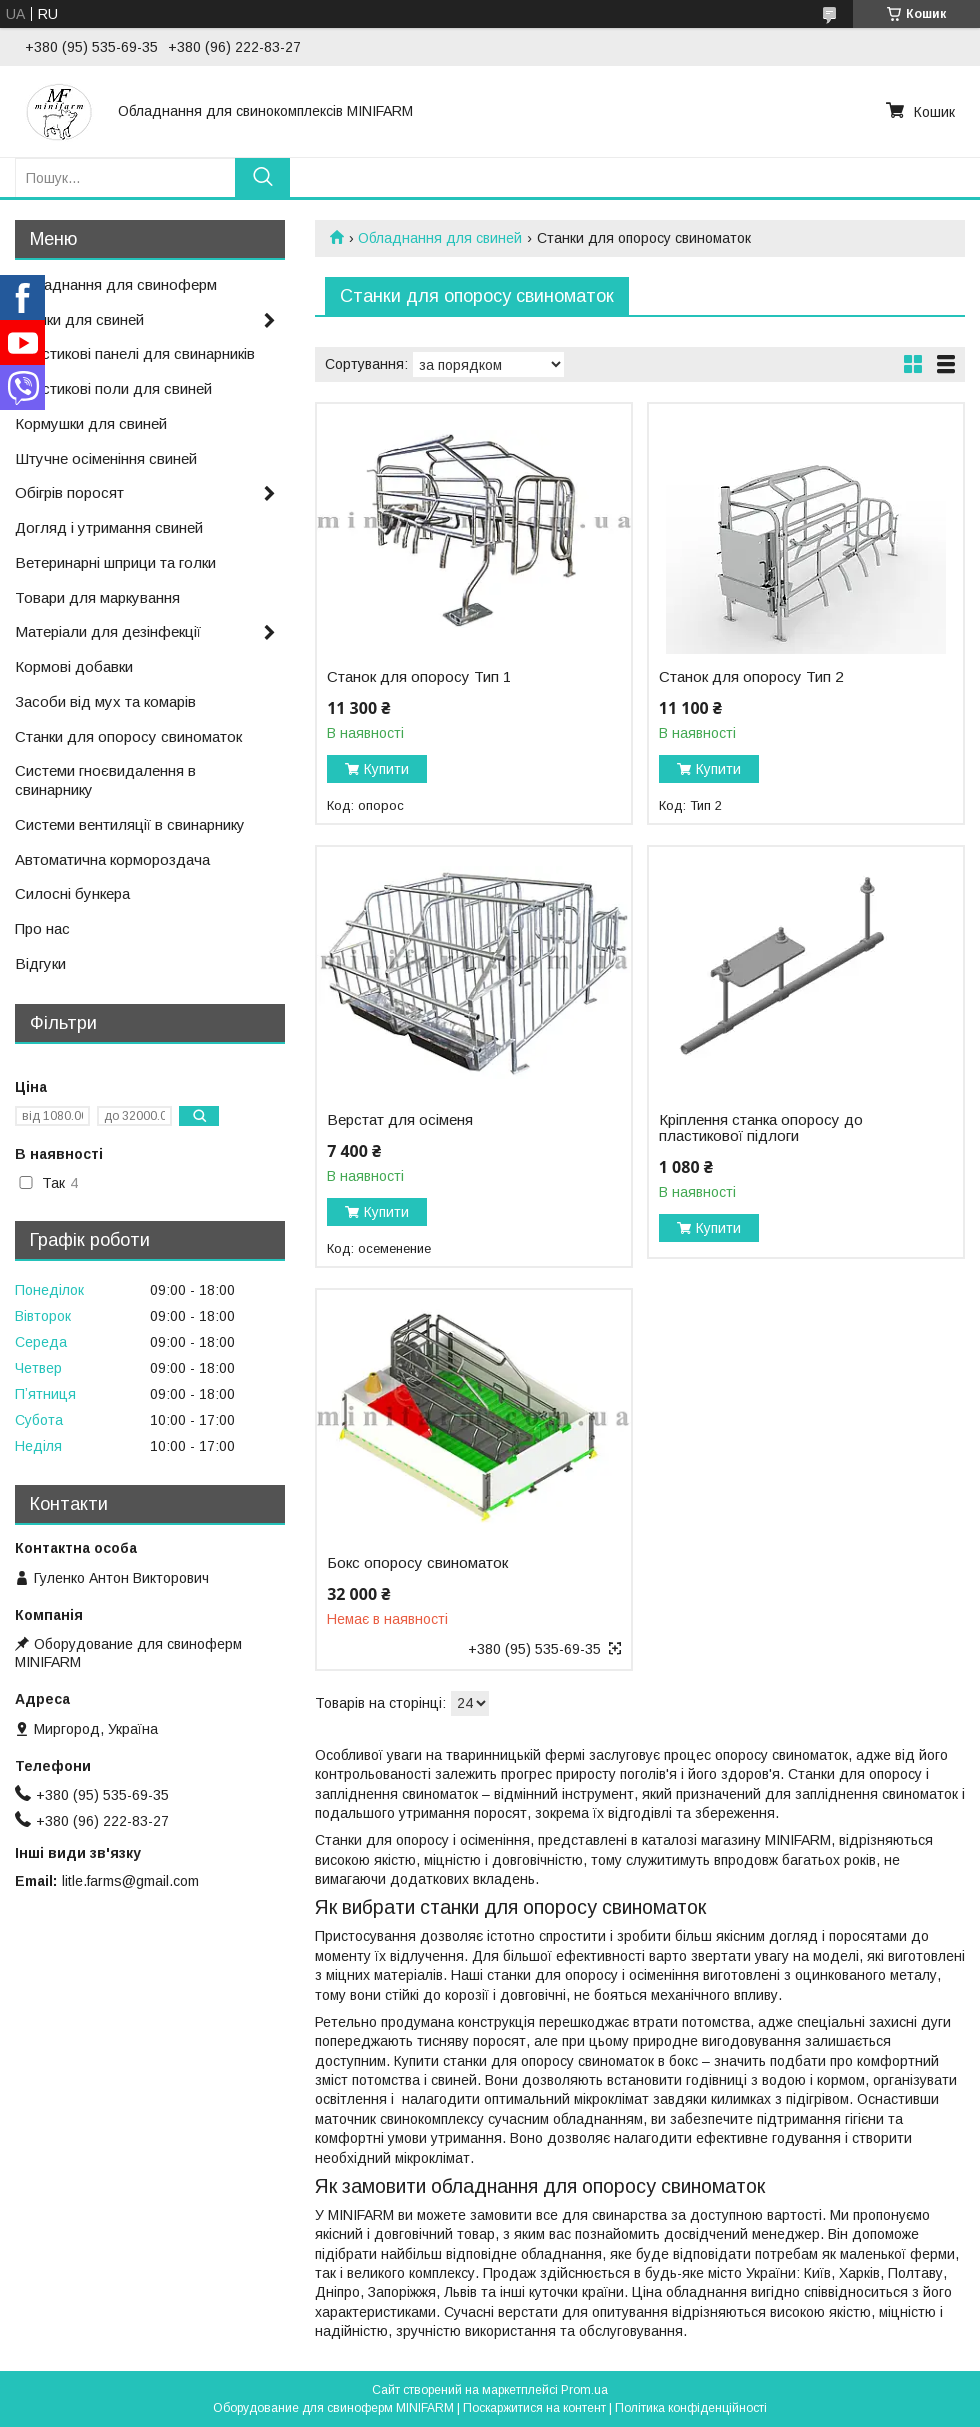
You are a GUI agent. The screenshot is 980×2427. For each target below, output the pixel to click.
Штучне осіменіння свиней (106, 458)
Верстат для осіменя (400, 1120)
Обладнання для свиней (440, 238)
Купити (386, 769)
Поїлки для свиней (79, 319)
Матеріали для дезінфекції (108, 631)
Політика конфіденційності (691, 2408)
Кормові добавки (74, 666)
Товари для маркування (97, 597)
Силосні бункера (72, 893)
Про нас (42, 928)
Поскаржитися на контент (534, 2408)
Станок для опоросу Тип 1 (419, 677)
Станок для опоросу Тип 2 (751, 677)
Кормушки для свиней (91, 423)
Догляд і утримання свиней (109, 527)
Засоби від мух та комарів (105, 701)
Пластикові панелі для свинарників (135, 353)
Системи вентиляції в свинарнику (130, 824)
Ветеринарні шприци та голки (115, 562)
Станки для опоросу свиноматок (128, 736)
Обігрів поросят (69, 492)
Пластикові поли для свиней (113, 388)
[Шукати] (262, 177)
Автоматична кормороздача (112, 859)
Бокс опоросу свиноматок (417, 1563)
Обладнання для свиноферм (116, 284)
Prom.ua (584, 2390)
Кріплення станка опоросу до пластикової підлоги (761, 1128)
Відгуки (40, 963)
